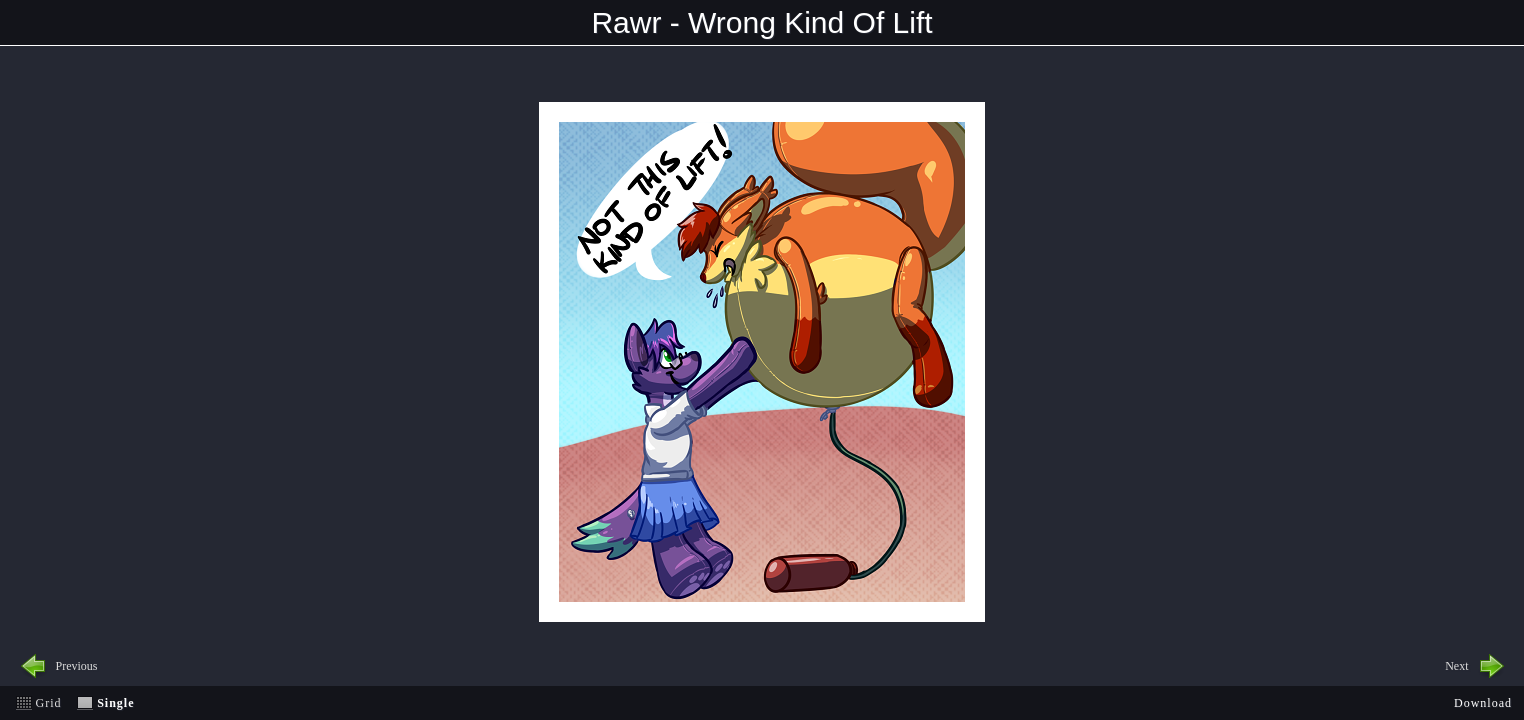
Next (1456, 666)
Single (115, 703)
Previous (77, 666)
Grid (49, 703)
